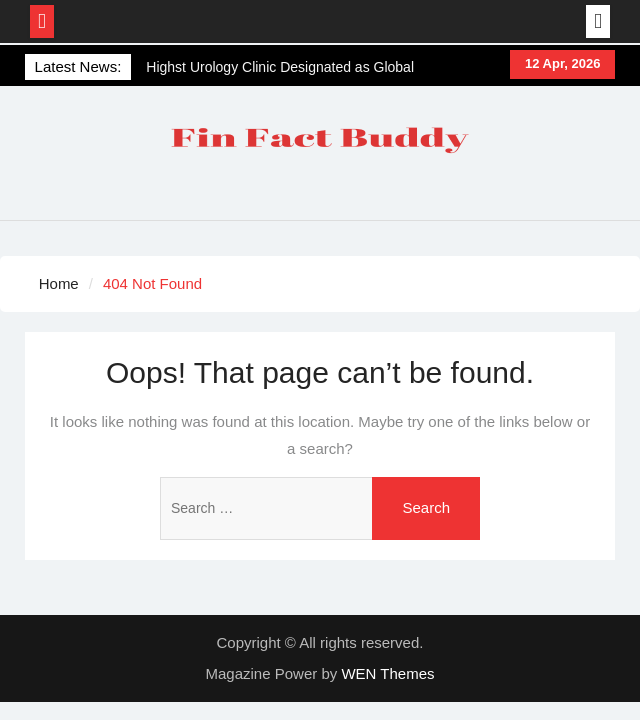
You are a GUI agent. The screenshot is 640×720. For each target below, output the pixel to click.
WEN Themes (387, 673)
